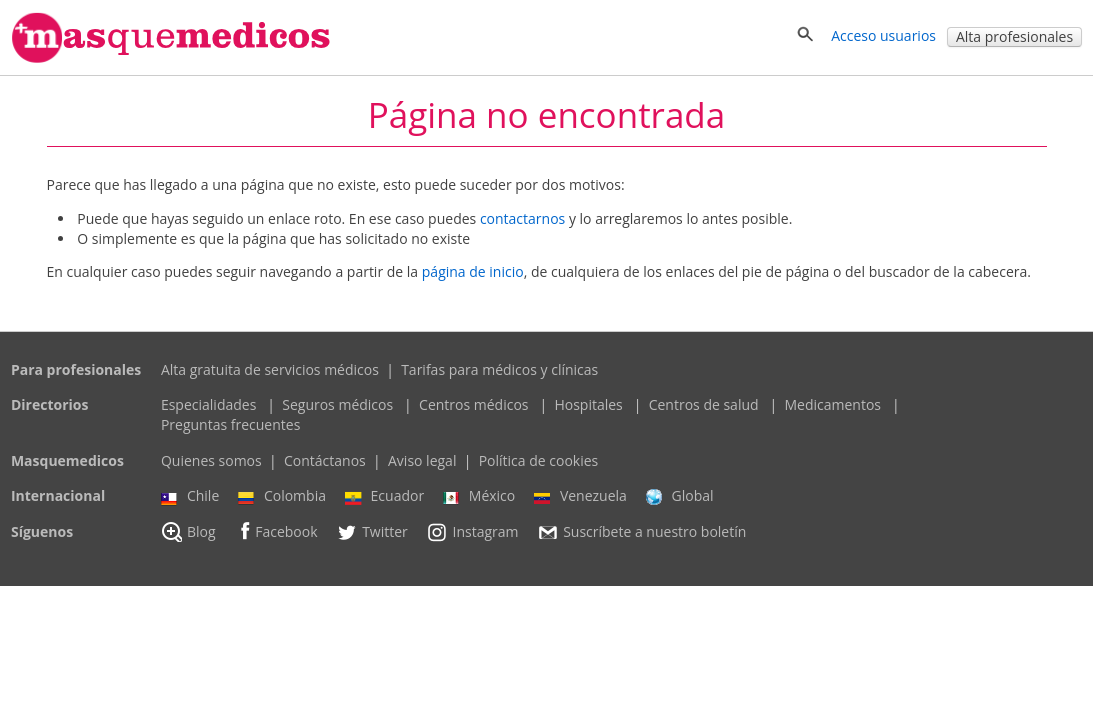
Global (680, 496)
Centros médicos (473, 404)
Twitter (372, 532)
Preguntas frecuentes (230, 424)
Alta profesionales (1014, 36)
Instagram (472, 532)
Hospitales (588, 404)
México (479, 496)
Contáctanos (325, 460)
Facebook (275, 531)
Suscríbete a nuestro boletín (641, 532)
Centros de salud (704, 404)
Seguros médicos (337, 404)
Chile (190, 496)
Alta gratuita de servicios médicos (270, 369)
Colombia (282, 496)
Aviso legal (422, 460)
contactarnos (522, 218)
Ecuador (385, 496)
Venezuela (580, 496)
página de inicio (473, 271)
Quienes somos (211, 460)
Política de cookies (539, 460)
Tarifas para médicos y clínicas (499, 369)
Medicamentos (833, 404)
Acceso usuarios (883, 35)
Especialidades (208, 404)
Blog (188, 532)
